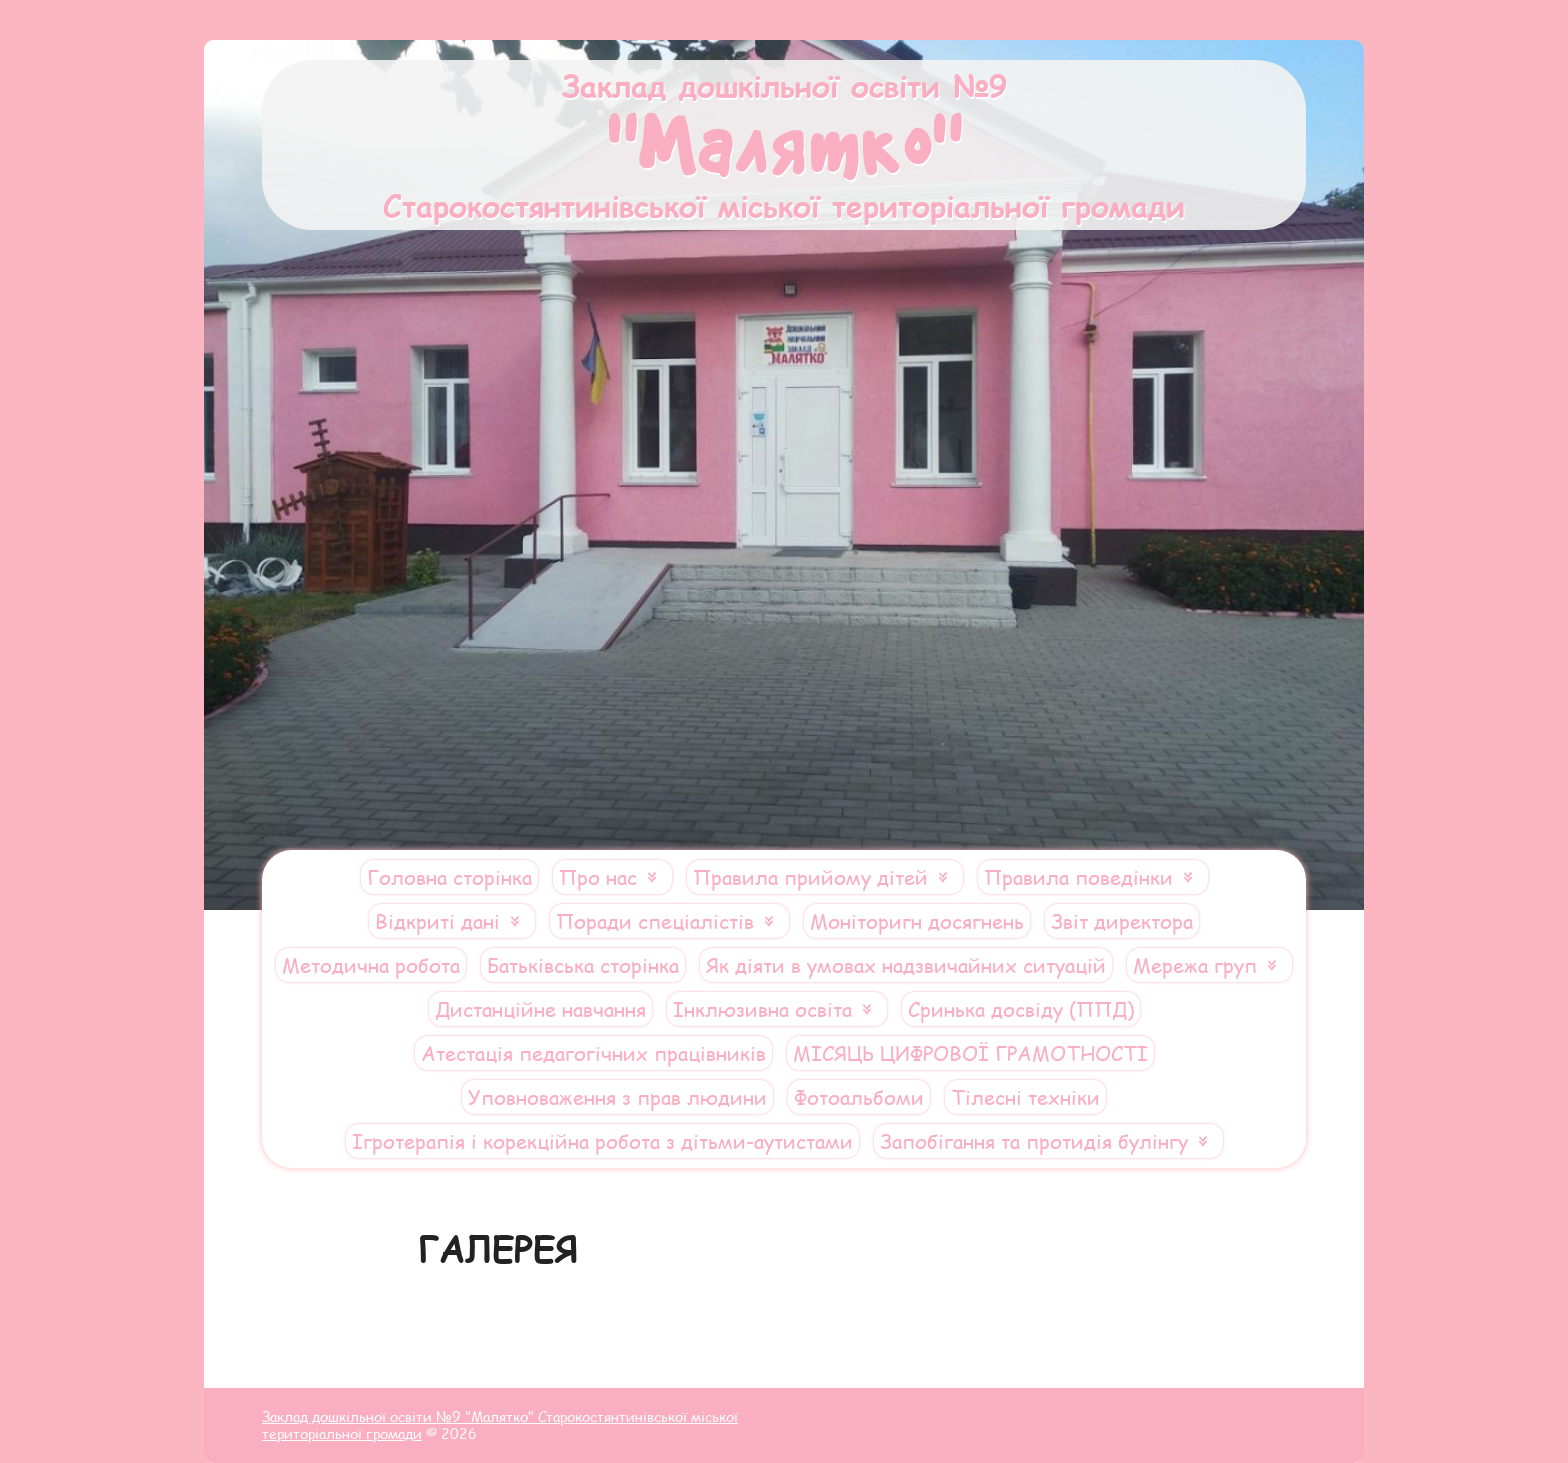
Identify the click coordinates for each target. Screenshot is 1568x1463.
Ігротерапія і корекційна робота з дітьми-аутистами (602, 1141)
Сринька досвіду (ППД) (1021, 1009)
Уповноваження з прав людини (617, 1097)
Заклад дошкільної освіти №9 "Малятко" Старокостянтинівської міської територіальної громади (500, 1425)
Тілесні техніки (1025, 1097)
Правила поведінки (1078, 877)
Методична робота (371, 965)
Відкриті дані (437, 921)
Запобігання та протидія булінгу (1034, 1141)
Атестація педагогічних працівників (593, 1053)
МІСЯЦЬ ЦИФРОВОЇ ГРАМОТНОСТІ (970, 1053)
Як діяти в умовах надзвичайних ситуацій (906, 965)
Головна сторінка (449, 877)
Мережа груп (1195, 965)
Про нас (598, 877)
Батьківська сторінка (583, 965)
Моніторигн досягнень (917, 921)
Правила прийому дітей (810, 877)
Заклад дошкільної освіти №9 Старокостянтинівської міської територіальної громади (784, 145)
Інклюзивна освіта (762, 1009)
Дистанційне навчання (540, 1009)
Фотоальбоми (859, 1097)
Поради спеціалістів (655, 921)
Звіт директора (1122, 921)
